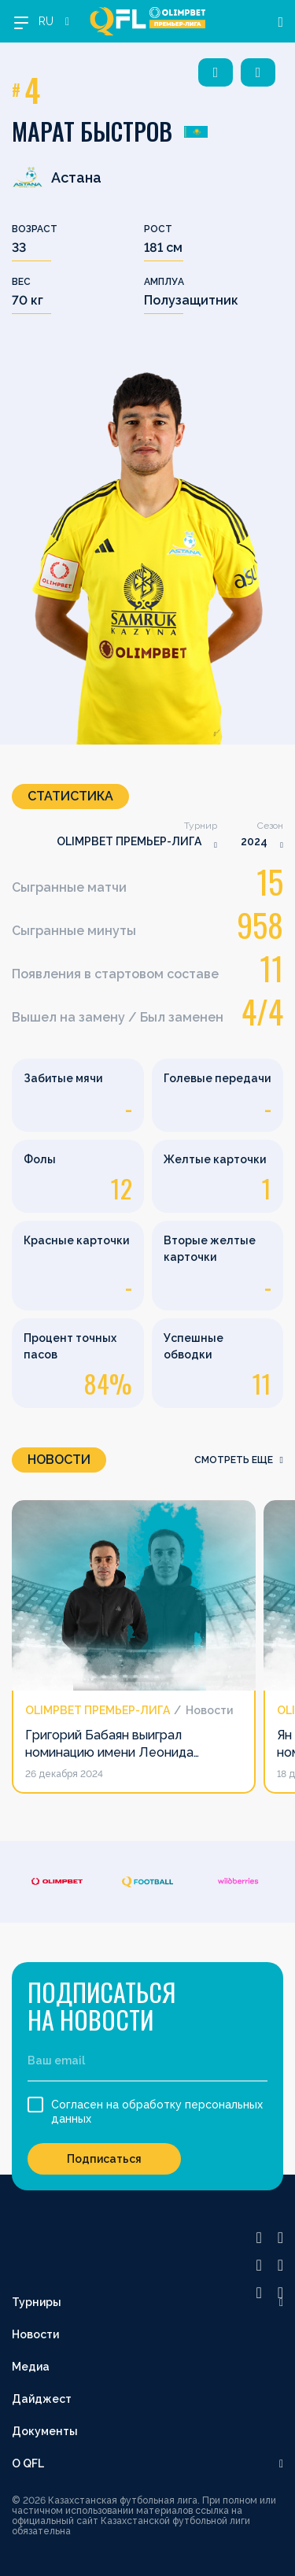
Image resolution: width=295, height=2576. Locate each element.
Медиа (31, 2366)
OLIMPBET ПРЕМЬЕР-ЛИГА (129, 841)
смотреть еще (238, 1459)
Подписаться (104, 2159)
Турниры (36, 2302)
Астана (56, 177)
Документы (45, 2431)
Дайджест (42, 2399)
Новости (35, 2334)
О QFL (28, 2463)
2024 (254, 841)
